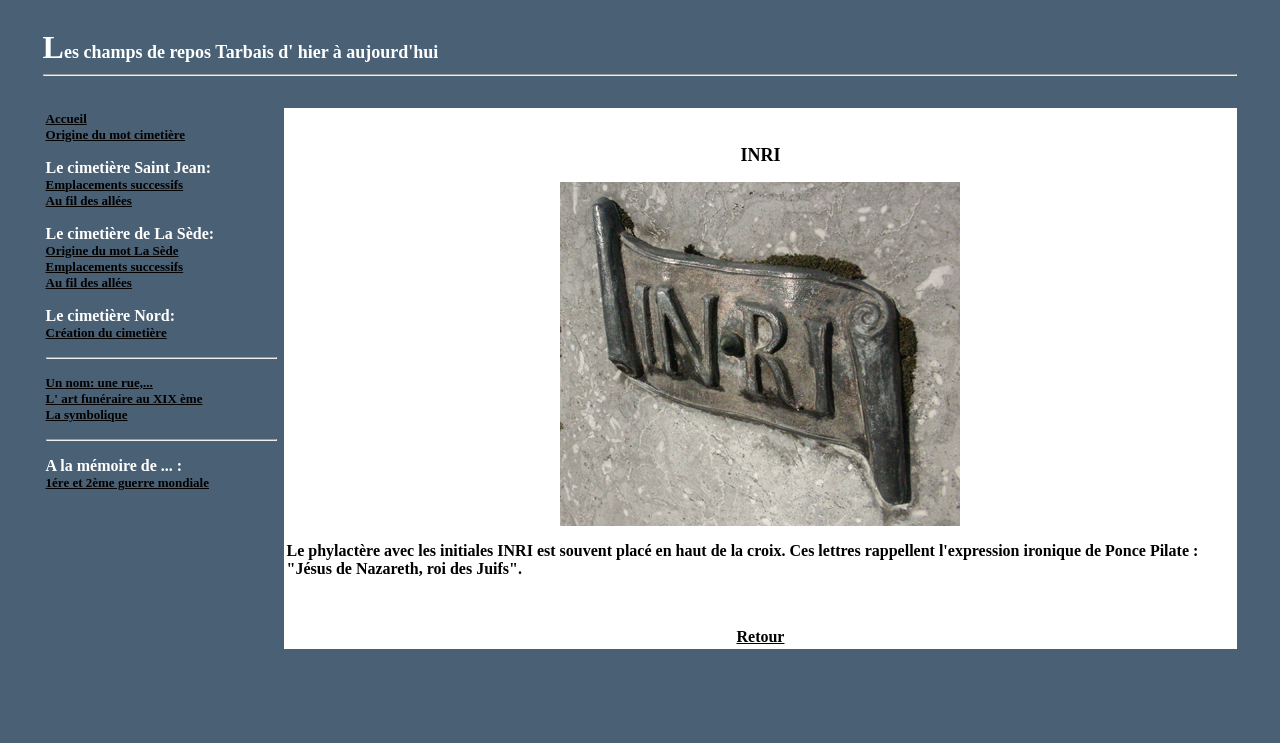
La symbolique (87, 414)
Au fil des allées (89, 200)
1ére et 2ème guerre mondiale (127, 482)
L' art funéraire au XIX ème (124, 398)
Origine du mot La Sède (112, 250)
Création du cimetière (106, 332)
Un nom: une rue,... (99, 382)
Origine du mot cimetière (115, 134)
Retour (760, 636)
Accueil (66, 118)
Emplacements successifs (115, 184)
